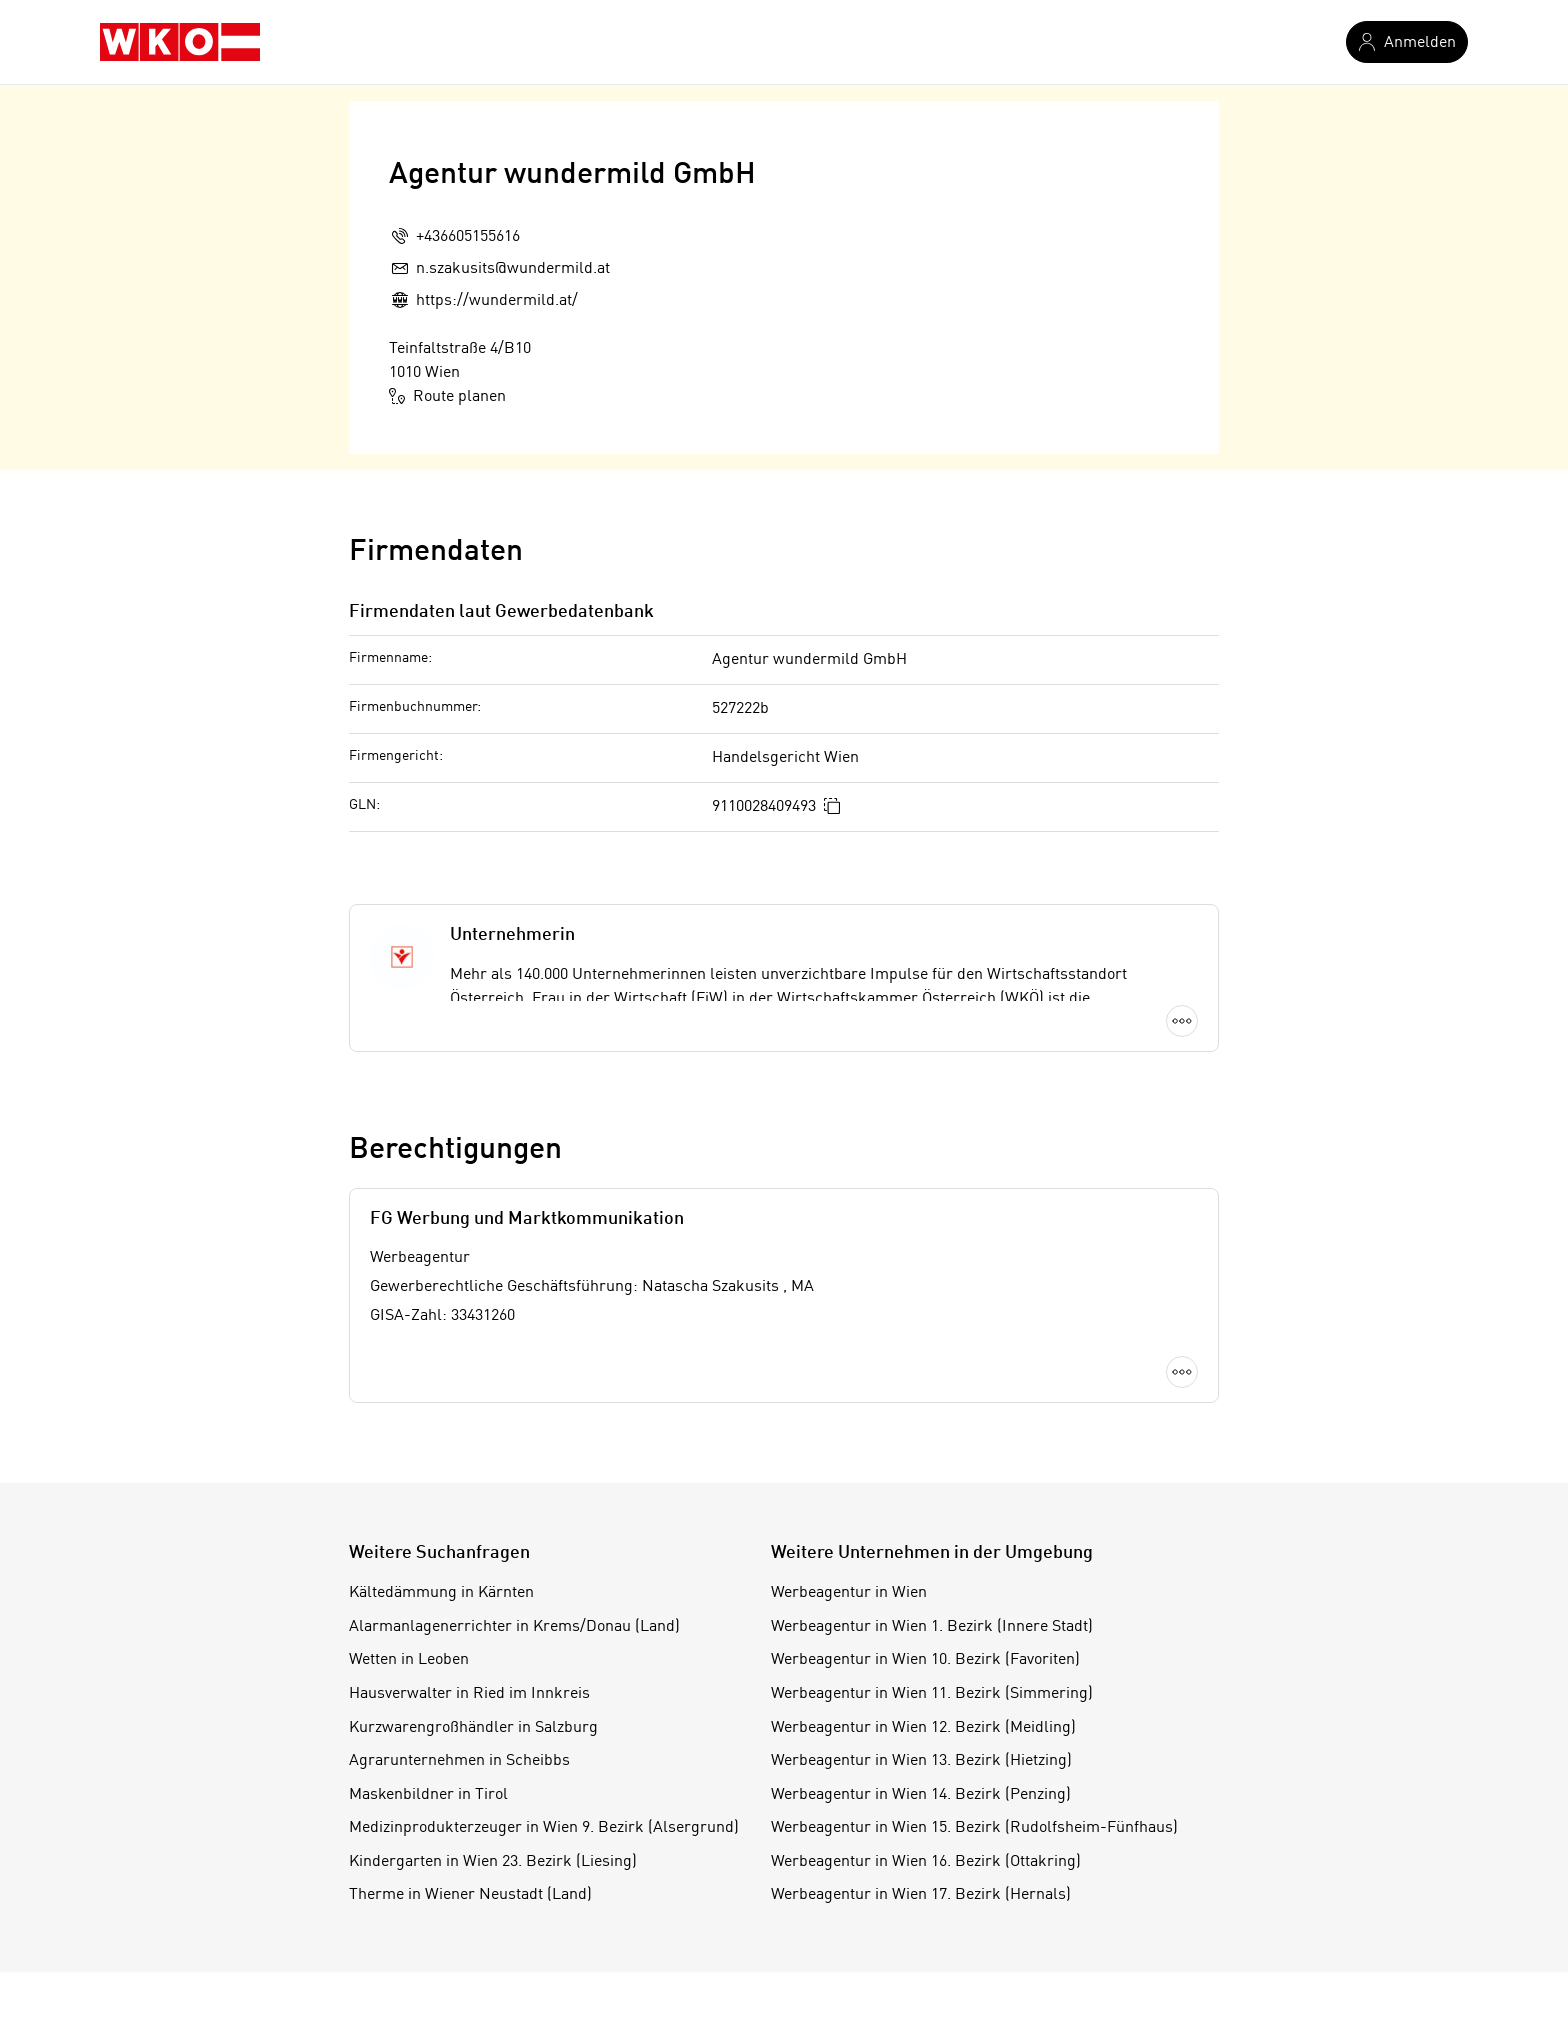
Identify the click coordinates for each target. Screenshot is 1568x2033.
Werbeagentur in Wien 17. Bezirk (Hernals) (921, 1895)
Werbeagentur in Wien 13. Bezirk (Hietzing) (921, 1761)
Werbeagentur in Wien (849, 1593)
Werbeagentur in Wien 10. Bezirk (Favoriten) (925, 1660)
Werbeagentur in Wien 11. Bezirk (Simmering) (932, 1694)
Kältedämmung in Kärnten (441, 1593)
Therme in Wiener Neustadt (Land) (470, 1895)
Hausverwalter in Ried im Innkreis (469, 1694)
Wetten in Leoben (409, 1660)
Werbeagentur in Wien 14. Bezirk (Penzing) (921, 1795)
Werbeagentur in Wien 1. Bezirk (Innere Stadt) (932, 1627)
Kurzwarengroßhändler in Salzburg (473, 1728)
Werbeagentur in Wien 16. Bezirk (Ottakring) (926, 1862)
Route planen (447, 396)
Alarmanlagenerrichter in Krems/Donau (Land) (514, 1627)
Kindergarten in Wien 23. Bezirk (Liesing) (493, 1862)
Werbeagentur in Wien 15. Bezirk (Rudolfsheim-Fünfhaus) (974, 1828)
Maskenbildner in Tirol (428, 1795)
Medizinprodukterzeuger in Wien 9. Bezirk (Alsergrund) (544, 1828)
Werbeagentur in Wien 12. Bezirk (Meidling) (923, 1728)
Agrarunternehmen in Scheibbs (459, 1761)
